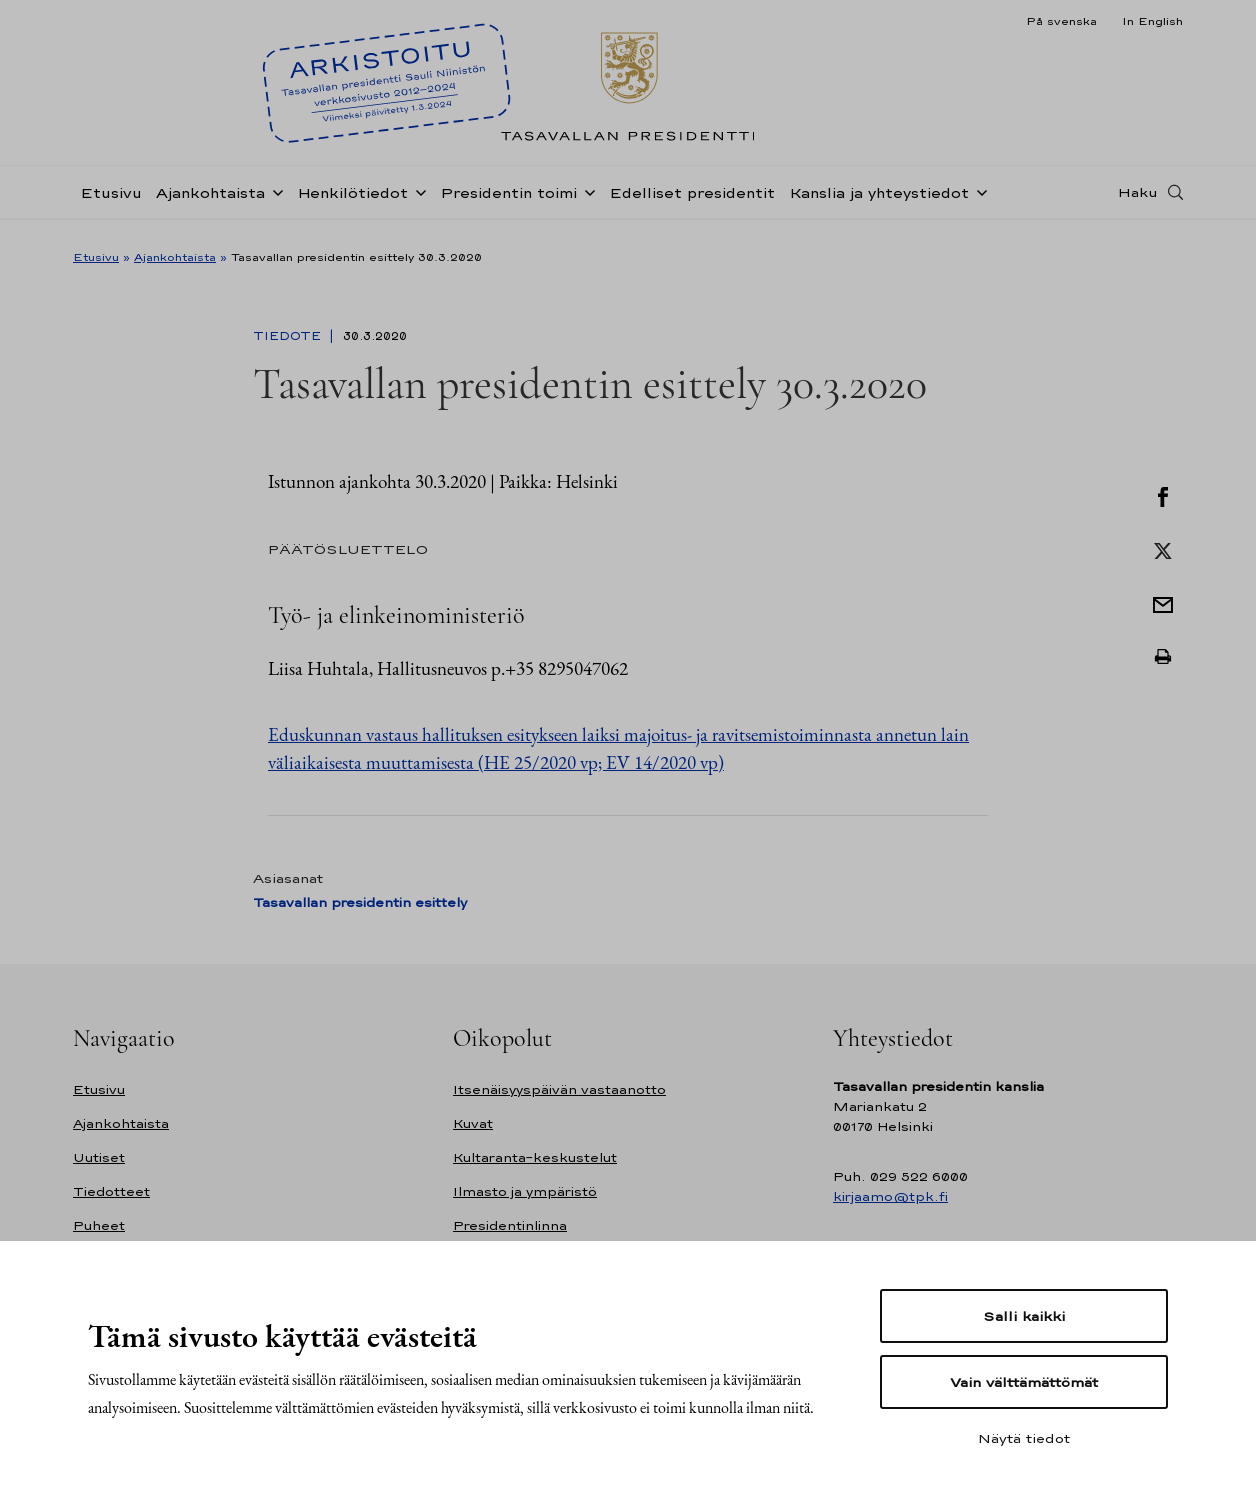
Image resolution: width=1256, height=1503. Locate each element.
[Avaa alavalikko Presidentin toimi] (586, 202)
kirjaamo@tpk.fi (890, 1196)
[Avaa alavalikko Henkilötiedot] (417, 202)
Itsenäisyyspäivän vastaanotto (559, 1089)
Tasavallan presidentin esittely (360, 902)
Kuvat (473, 1123)
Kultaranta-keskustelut (535, 1157)
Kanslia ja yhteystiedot (879, 203)
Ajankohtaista (210, 203)
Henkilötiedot (352, 203)
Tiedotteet (111, 1191)
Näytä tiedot (1024, 1438)
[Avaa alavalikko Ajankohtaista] (274, 202)
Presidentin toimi (508, 203)
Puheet (99, 1225)
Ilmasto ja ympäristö (525, 1191)
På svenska (1061, 21)
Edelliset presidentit (692, 203)
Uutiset (99, 1157)
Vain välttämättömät (1024, 1382)
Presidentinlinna (510, 1225)
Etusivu (111, 203)
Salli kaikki (1024, 1316)
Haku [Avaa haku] (1138, 203)
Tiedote (289, 336)
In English (1152, 21)
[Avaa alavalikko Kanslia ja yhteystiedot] (978, 202)
